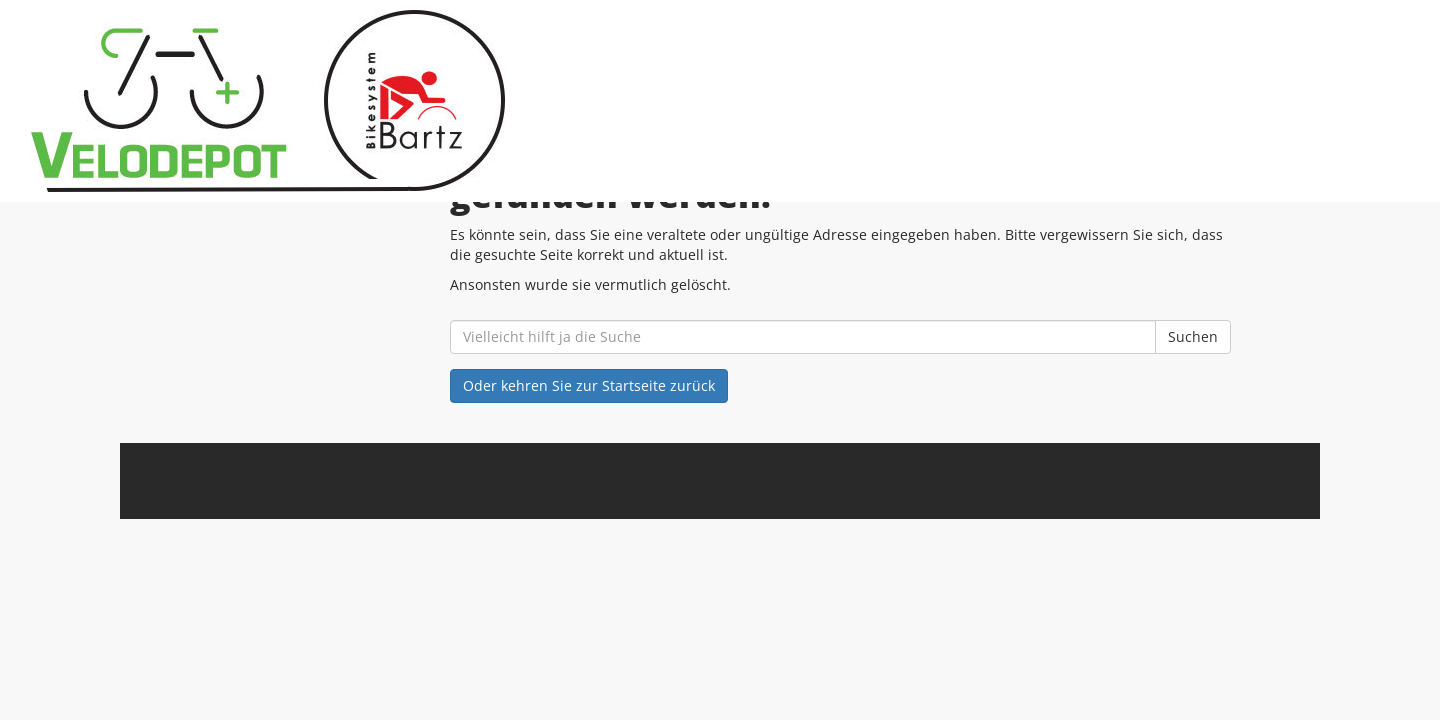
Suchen (1193, 336)
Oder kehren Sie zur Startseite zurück (589, 385)
